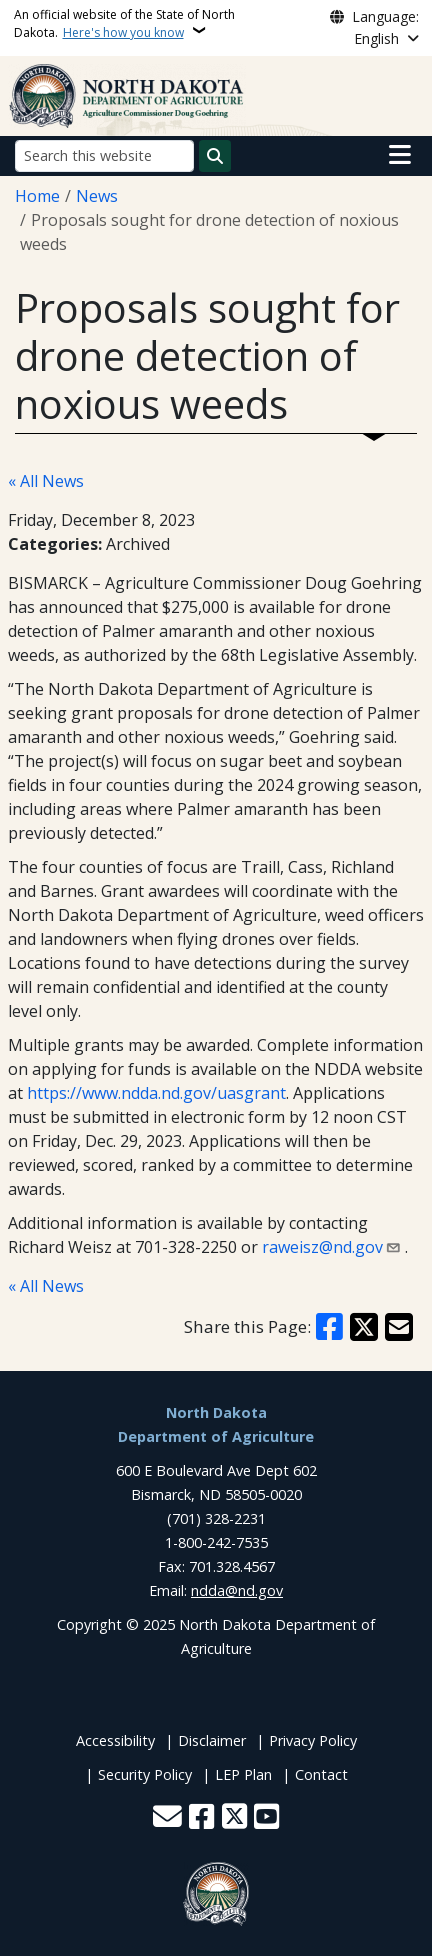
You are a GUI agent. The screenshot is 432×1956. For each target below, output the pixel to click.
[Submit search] (215, 156)
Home (37, 196)
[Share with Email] (399, 1327)
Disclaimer (212, 1740)
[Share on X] (364, 1327)
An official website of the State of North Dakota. (124, 23)
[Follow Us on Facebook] (201, 1818)
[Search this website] (104, 155)
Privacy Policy (313, 1740)
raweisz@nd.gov (322, 1247)
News (97, 196)
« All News (46, 481)
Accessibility (115, 1740)
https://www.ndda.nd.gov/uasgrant (156, 1093)
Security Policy (145, 1774)
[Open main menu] (400, 155)
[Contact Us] (167, 1818)
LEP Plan (243, 1774)
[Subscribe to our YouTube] (266, 1818)
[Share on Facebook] (330, 1327)
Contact (321, 1774)
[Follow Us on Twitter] (234, 1818)
